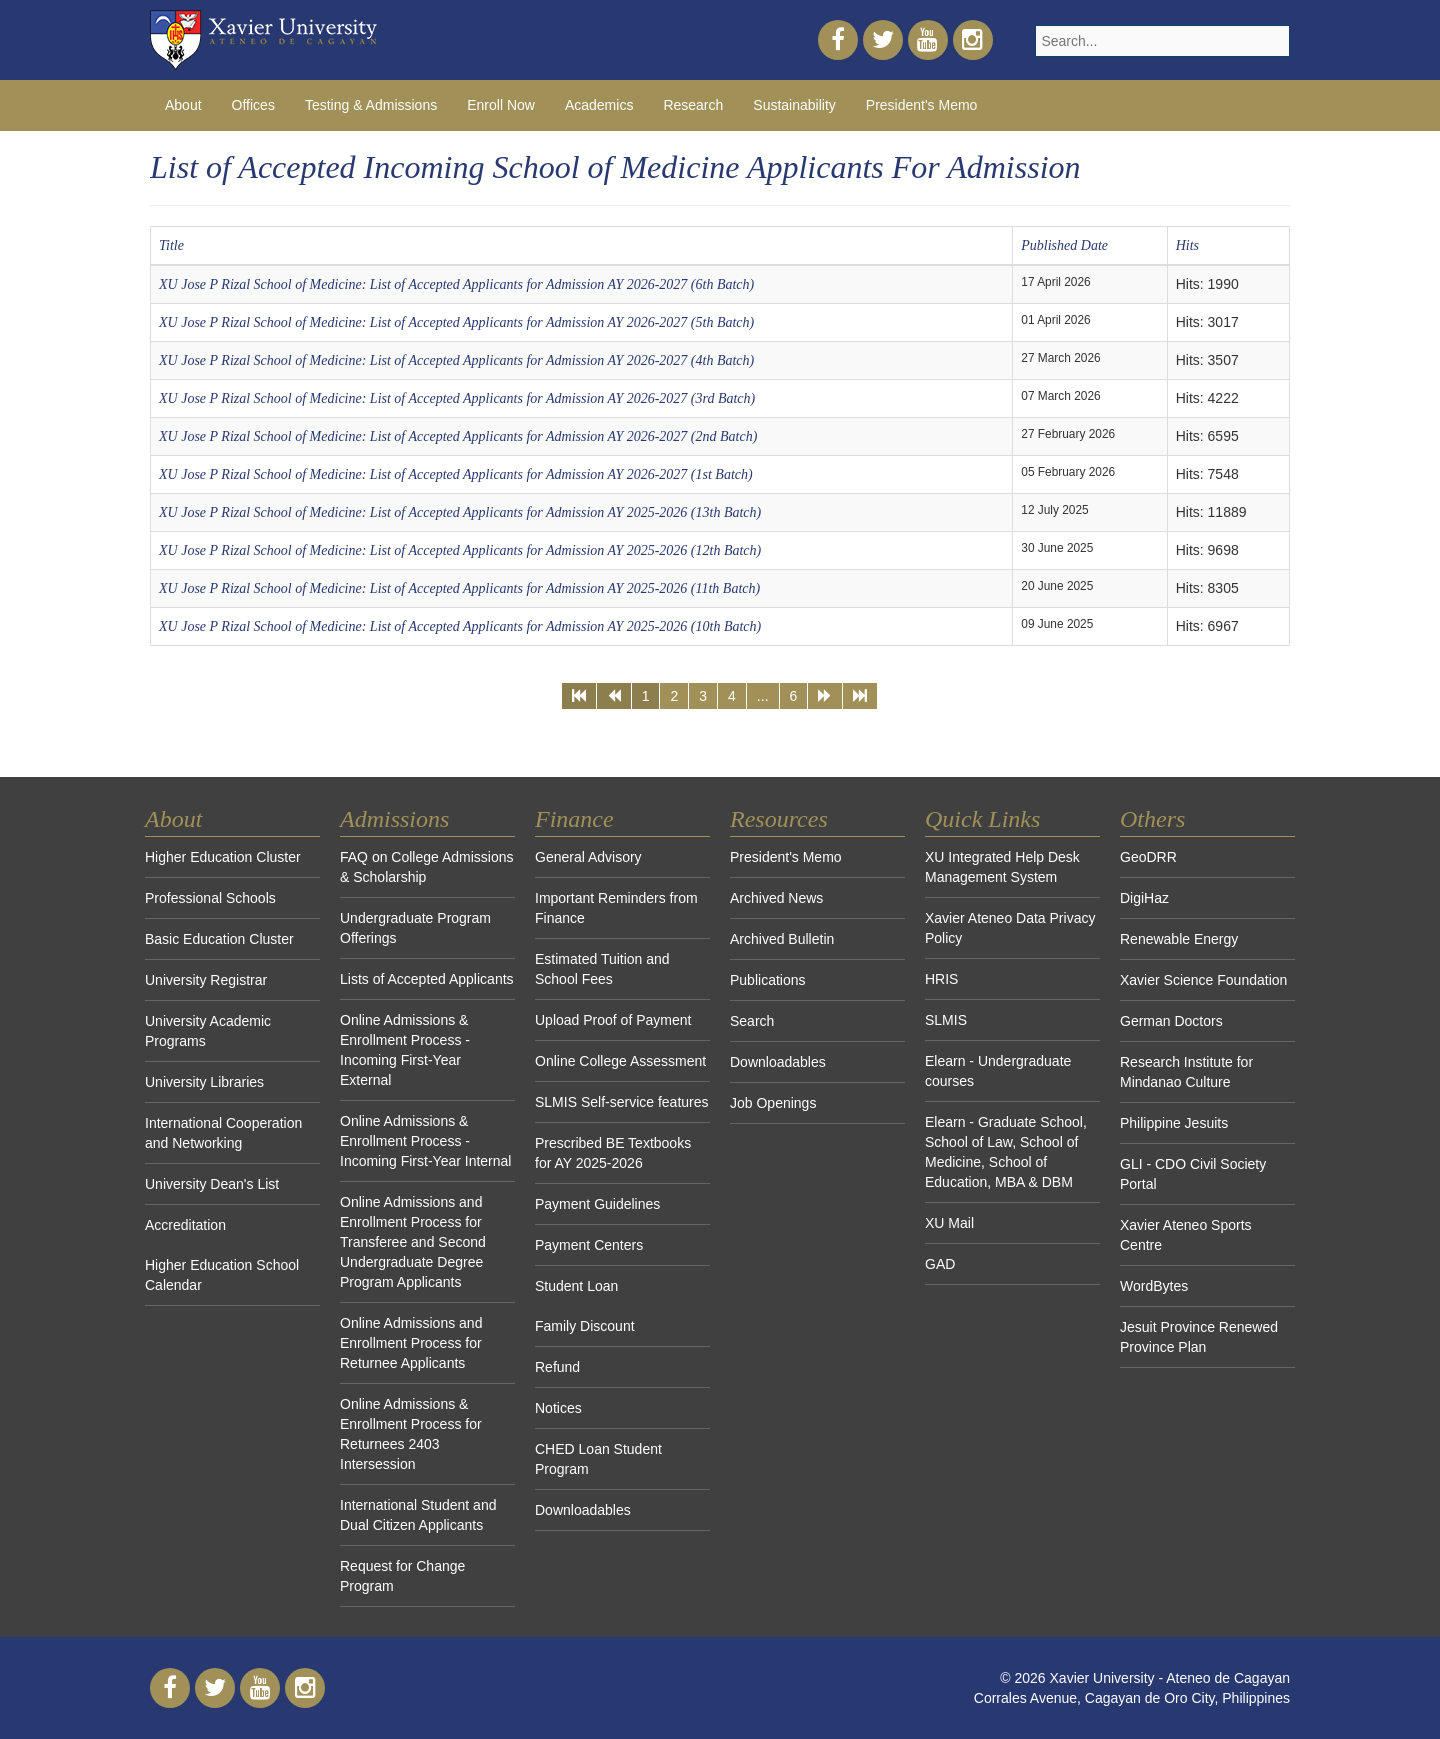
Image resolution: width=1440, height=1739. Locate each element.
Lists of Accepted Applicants (427, 979)
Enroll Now (501, 105)
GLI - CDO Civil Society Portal (1193, 1174)
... (763, 696)
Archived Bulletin (782, 939)
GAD (940, 1264)
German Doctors (1171, 1021)
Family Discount (585, 1326)
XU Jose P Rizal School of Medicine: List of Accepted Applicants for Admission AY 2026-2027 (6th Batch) (456, 284)
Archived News (776, 898)
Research (693, 105)
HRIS (941, 979)
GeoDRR (1148, 857)
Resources (779, 819)
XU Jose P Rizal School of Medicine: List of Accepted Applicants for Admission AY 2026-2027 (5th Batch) (456, 322)
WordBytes (1154, 1286)
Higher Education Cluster (223, 857)
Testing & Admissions (371, 105)
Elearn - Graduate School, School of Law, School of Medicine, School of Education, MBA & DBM (1006, 1152)
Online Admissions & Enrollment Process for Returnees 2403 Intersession (411, 1434)
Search (752, 1021)
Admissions (394, 819)
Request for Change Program (402, 1576)
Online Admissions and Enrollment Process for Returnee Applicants (411, 1343)
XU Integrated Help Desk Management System (1002, 867)
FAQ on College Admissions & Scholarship (427, 867)
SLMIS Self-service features (622, 1102)
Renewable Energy (1179, 939)
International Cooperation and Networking (223, 1133)
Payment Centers (589, 1245)
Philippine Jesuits (1174, 1123)
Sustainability (794, 105)
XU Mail (949, 1223)
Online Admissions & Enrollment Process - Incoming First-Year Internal (425, 1141)
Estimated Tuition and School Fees (602, 969)
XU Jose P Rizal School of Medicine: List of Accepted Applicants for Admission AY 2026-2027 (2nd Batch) (458, 436)
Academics (599, 105)
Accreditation (185, 1225)
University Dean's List (212, 1184)
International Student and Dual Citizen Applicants (418, 1515)
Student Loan (576, 1286)
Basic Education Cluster (219, 939)
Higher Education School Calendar (222, 1275)
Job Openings (773, 1103)
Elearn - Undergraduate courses (998, 1071)
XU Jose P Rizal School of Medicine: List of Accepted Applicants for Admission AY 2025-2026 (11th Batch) (459, 588)
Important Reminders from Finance (616, 908)
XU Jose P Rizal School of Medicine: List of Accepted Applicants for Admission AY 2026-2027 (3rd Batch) (457, 398)
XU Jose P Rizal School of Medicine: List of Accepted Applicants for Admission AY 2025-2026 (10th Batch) (460, 626)
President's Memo (922, 105)
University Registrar (206, 980)
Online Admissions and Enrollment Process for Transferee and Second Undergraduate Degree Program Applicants (413, 1242)
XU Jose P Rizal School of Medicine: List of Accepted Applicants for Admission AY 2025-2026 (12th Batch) (460, 550)
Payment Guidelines (597, 1204)
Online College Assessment (620, 1061)
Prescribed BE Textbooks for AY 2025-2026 (613, 1153)
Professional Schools (210, 898)
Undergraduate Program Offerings (415, 928)
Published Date (1064, 245)
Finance (574, 819)
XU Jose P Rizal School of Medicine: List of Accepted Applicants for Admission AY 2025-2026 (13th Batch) (460, 512)
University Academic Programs (208, 1031)
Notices (558, 1408)
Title (171, 245)
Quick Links (982, 819)
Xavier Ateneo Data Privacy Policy (1010, 928)
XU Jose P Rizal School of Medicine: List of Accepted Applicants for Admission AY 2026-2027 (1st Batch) (456, 474)
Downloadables (583, 1510)
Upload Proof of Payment (613, 1020)
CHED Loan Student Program (598, 1459)
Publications (768, 980)
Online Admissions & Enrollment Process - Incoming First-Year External (405, 1050)
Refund (557, 1367)
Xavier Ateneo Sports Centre (1186, 1235)
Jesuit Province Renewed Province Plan (1199, 1337)
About (183, 105)
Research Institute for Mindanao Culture (1186, 1072)
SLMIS (946, 1020)
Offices (253, 105)
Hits (1187, 245)
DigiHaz (1144, 898)
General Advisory (588, 857)
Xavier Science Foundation (1203, 980)
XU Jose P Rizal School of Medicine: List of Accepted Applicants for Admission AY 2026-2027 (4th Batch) (456, 360)
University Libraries (204, 1082)
